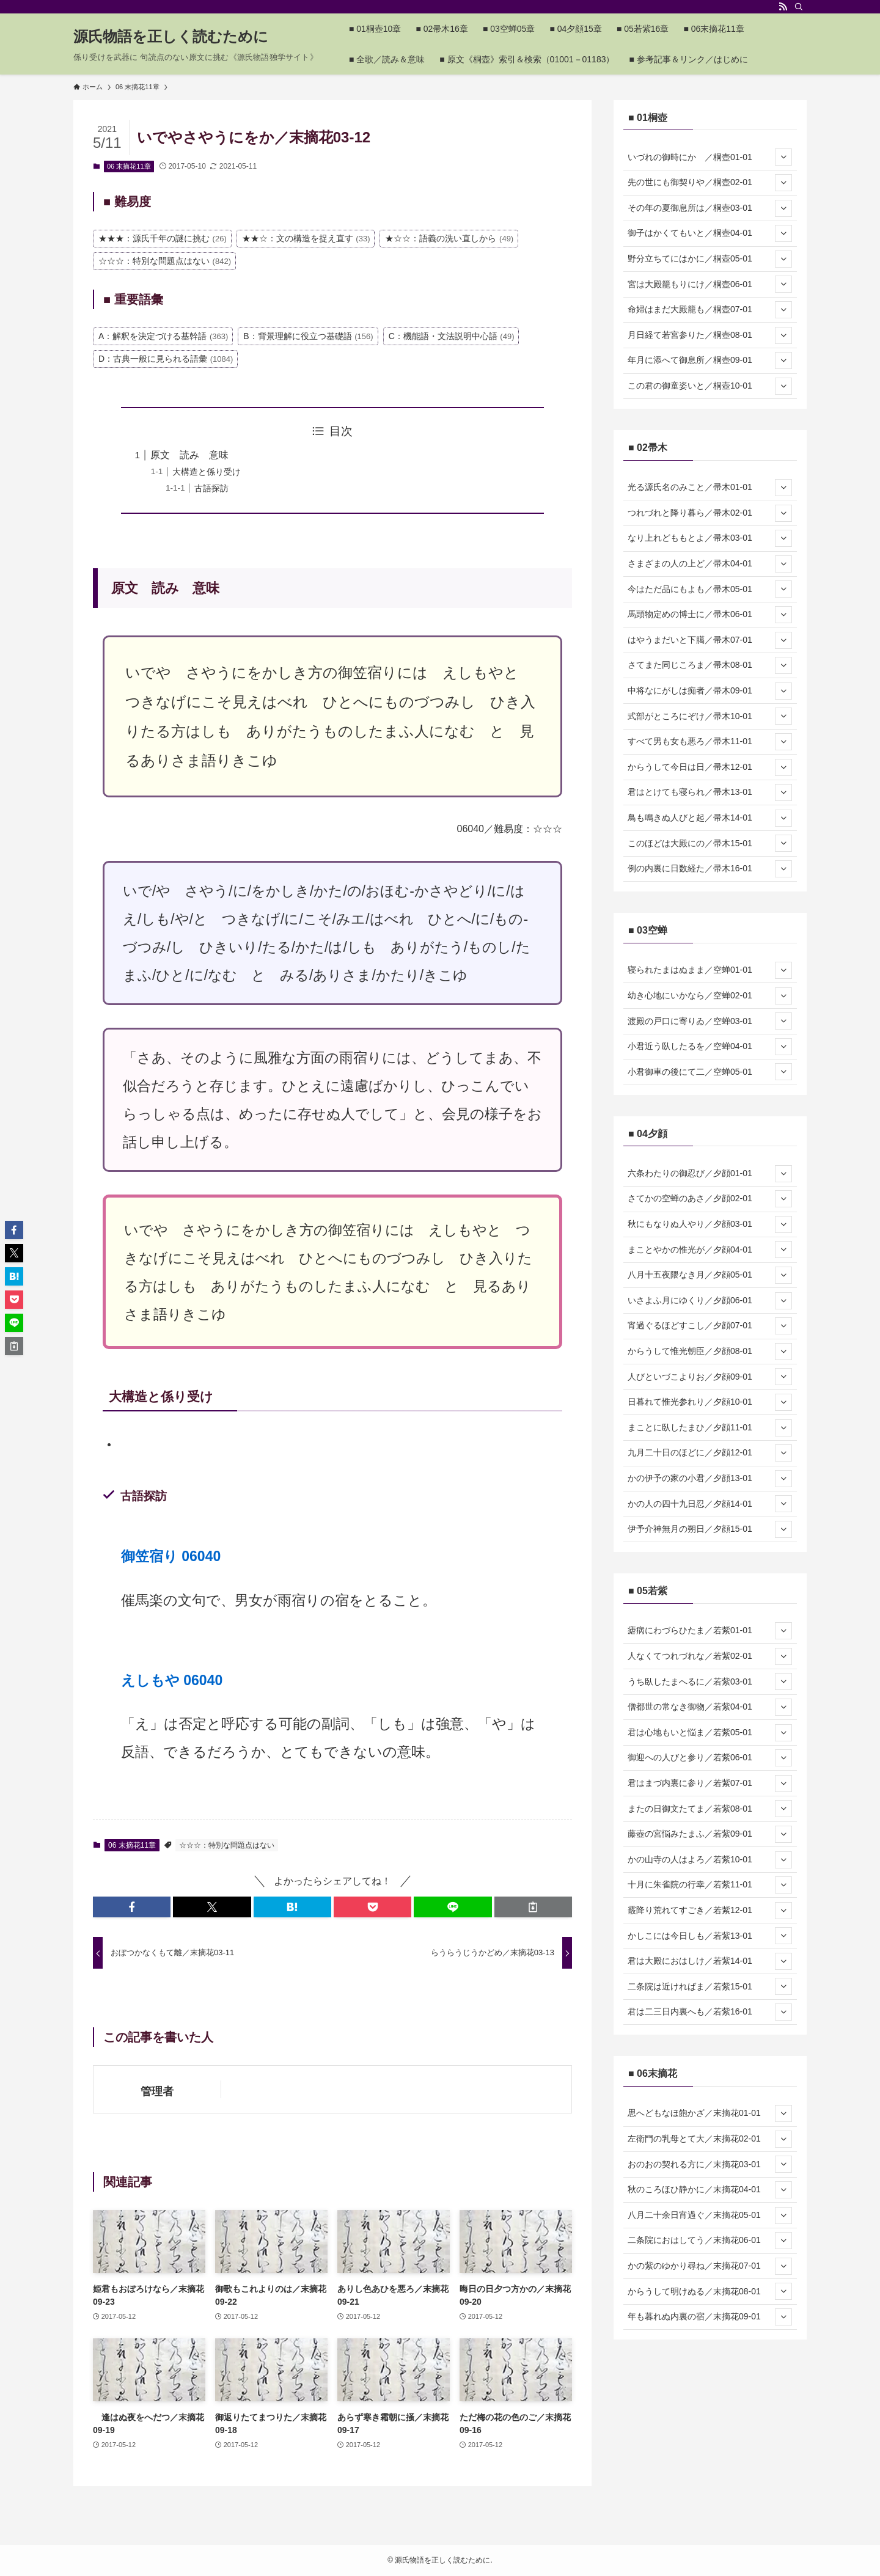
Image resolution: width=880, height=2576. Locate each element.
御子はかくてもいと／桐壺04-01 (710, 233)
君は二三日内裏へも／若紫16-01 (710, 2012)
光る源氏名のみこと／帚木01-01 (710, 487)
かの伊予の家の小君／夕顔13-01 (710, 1478)
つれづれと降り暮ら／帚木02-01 (710, 513)
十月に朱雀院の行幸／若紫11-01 (710, 1885)
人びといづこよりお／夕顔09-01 (710, 1376)
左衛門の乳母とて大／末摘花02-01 (710, 2139)
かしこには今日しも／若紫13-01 (710, 1935)
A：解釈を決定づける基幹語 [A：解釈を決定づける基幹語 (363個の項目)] (163, 336)
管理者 (157, 2091)
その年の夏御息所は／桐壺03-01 (710, 208)
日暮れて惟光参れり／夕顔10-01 (710, 1402)
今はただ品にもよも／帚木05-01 (710, 589)
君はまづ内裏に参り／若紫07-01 (710, 1783)
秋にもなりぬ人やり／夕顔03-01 (710, 1224)
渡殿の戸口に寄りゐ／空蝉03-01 (710, 1021)
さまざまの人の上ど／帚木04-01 (710, 564)
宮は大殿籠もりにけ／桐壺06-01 (710, 284)
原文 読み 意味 (189, 455)
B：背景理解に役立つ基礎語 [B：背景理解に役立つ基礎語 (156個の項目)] (308, 336)
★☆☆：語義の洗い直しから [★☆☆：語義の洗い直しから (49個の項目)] (449, 238)
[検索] (799, 6)
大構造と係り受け (206, 472)
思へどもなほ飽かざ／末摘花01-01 (710, 2113)
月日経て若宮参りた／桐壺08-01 (710, 335)
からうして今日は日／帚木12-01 (710, 767)
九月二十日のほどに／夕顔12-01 (710, 1453)
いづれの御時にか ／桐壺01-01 (710, 157)
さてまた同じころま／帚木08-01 (710, 665)
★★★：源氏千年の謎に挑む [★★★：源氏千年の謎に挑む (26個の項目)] (162, 238)
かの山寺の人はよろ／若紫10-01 (710, 1859)
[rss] (783, 6)
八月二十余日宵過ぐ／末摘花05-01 (710, 2215)
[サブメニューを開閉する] (783, 157)
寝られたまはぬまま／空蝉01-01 (710, 970)
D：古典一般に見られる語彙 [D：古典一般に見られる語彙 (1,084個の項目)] (165, 359)
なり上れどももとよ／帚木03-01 (710, 538)
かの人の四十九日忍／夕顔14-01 (710, 1503)
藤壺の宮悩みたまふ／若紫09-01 (710, 1834)
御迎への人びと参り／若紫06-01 (710, 1757)
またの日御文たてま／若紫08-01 (710, 1808)
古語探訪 (211, 488)
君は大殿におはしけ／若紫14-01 (710, 1961)
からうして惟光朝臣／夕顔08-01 (710, 1351)
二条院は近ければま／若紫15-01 (710, 1986)
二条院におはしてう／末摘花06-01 (710, 2240)
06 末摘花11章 (129, 166)
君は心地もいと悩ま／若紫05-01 (710, 1732)
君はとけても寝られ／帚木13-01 (710, 792)
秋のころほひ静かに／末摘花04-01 (710, 2189)
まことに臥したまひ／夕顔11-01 (710, 1427)
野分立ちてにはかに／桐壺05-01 (710, 259)
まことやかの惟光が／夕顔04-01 (710, 1249)
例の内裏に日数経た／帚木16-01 (710, 868)
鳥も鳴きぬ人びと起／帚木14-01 (710, 818)
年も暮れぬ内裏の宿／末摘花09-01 (710, 2316)
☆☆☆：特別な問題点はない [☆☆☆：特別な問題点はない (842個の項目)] (164, 261)
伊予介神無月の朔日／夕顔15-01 (710, 1529)
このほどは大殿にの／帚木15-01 (710, 843)
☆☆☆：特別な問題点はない (226, 1845)
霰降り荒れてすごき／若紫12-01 (710, 1910)
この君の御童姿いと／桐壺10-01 (710, 386)
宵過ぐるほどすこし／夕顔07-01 (710, 1325)
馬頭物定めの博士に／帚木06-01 (710, 614)
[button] (131, 1907)
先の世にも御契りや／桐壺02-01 (710, 182)
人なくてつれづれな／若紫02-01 (710, 1656)
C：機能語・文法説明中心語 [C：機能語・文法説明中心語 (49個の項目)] (452, 336)
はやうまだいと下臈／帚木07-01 (710, 640)
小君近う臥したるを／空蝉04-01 (710, 1046)
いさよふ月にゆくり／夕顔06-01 (710, 1300)
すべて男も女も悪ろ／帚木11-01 (710, 741)
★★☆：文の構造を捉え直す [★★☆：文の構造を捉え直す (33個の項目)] (306, 238)
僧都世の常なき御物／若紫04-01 (710, 1707)
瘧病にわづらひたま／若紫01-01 (710, 1630)
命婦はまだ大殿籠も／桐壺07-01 (710, 309)
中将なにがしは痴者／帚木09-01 (710, 691)
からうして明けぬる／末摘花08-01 (710, 2291)
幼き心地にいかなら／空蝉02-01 (710, 995)
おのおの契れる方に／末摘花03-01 (710, 2164)
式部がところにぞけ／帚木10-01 (710, 716)
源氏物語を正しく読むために (170, 36)
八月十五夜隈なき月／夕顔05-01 (710, 1275)
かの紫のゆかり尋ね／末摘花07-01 (710, 2266)
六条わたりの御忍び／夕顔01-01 (710, 1173)
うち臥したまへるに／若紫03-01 (710, 1681)
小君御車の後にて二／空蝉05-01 (710, 1071)
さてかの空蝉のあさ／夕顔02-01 (710, 1198)
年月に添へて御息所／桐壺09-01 (710, 360)
